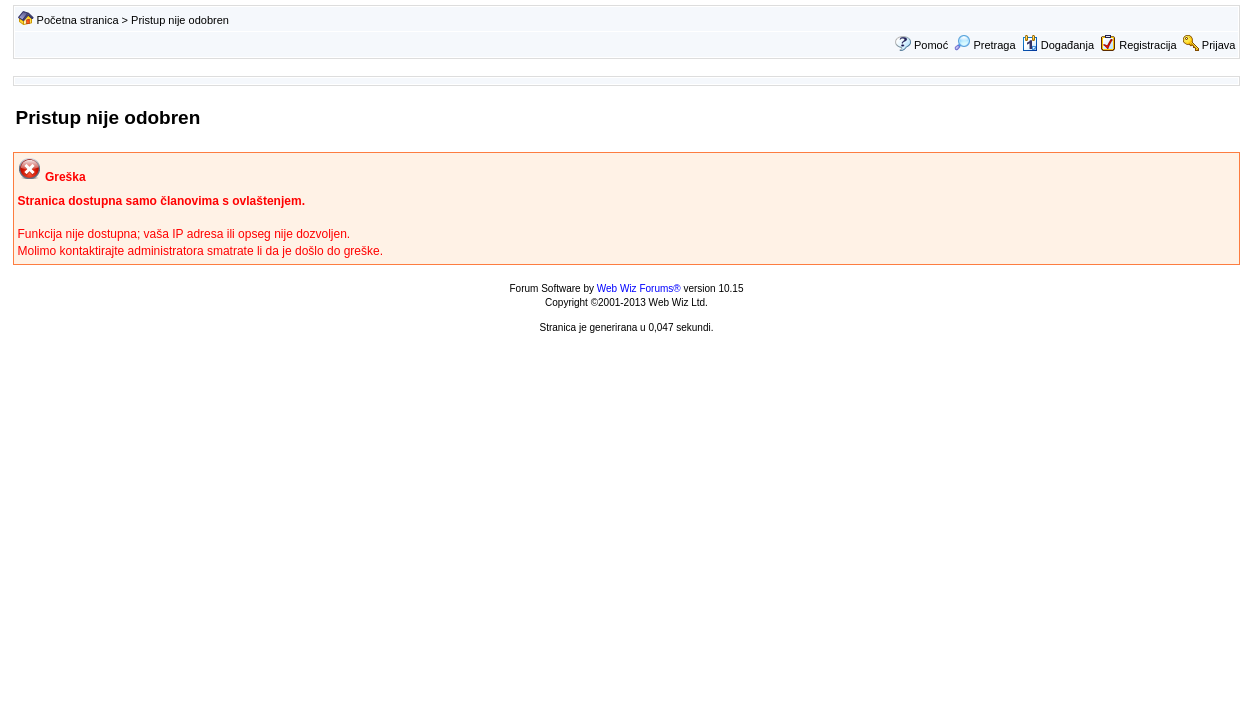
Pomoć (931, 45)
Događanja (1058, 45)
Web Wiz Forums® (639, 288)
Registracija (1147, 45)
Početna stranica (78, 20)
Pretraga (984, 45)
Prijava (1219, 45)
